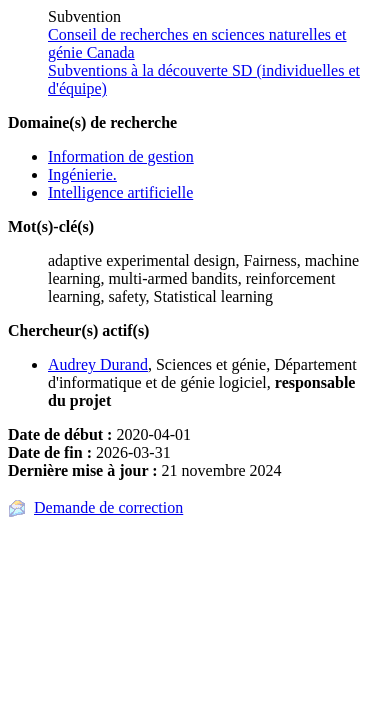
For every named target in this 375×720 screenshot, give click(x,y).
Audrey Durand (98, 364)
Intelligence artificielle (120, 192)
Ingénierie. (82, 174)
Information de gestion (121, 156)
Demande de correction (108, 507)
